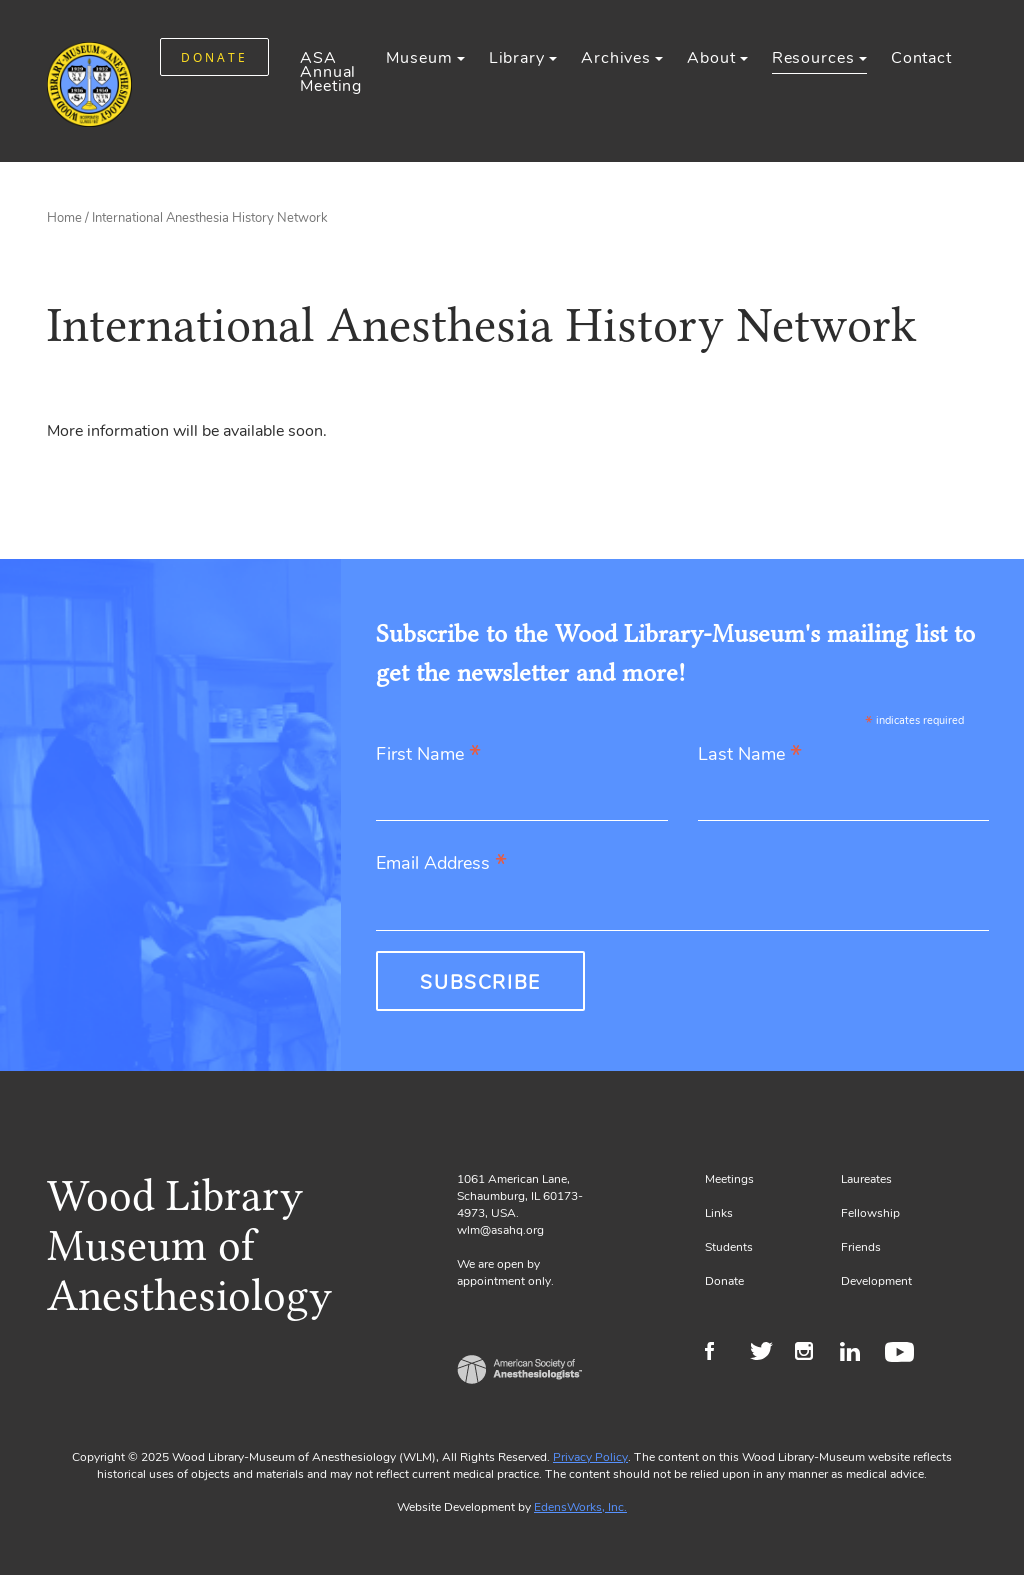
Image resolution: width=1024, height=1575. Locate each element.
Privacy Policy (590, 1457)
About (711, 58)
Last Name (750, 755)
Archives (616, 58)
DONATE (214, 57)
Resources (813, 58)
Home (64, 218)
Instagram (812, 1354)
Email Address (441, 864)
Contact (921, 58)
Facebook (722, 1354)
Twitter (767, 1354)
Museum (419, 58)
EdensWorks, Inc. (580, 1507)
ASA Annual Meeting (331, 72)
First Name (428, 755)
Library (517, 58)
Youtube (902, 1354)
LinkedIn (857, 1354)
